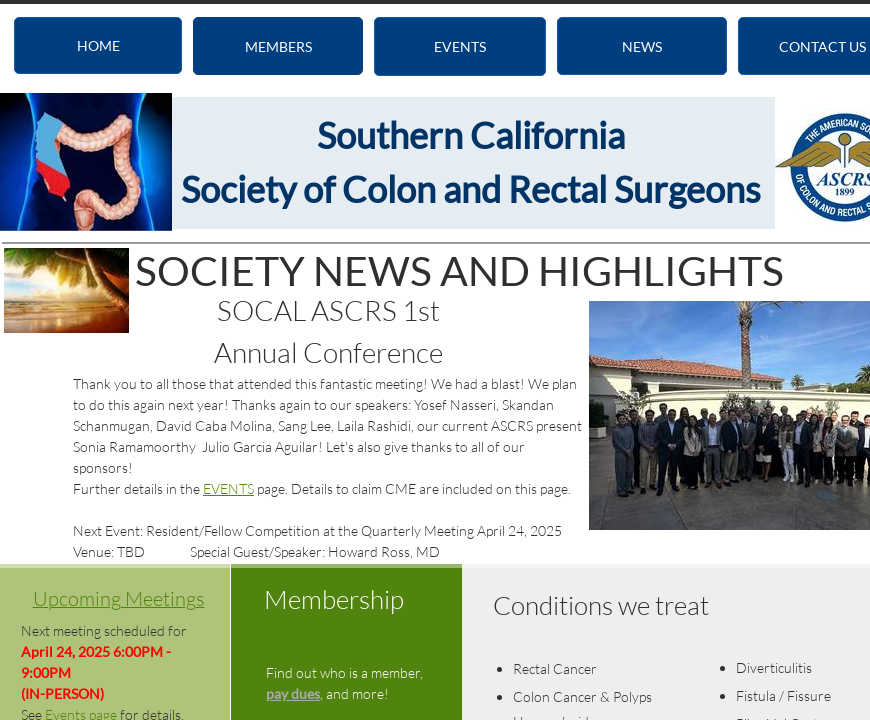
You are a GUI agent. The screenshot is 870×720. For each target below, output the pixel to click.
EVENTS (228, 488)
